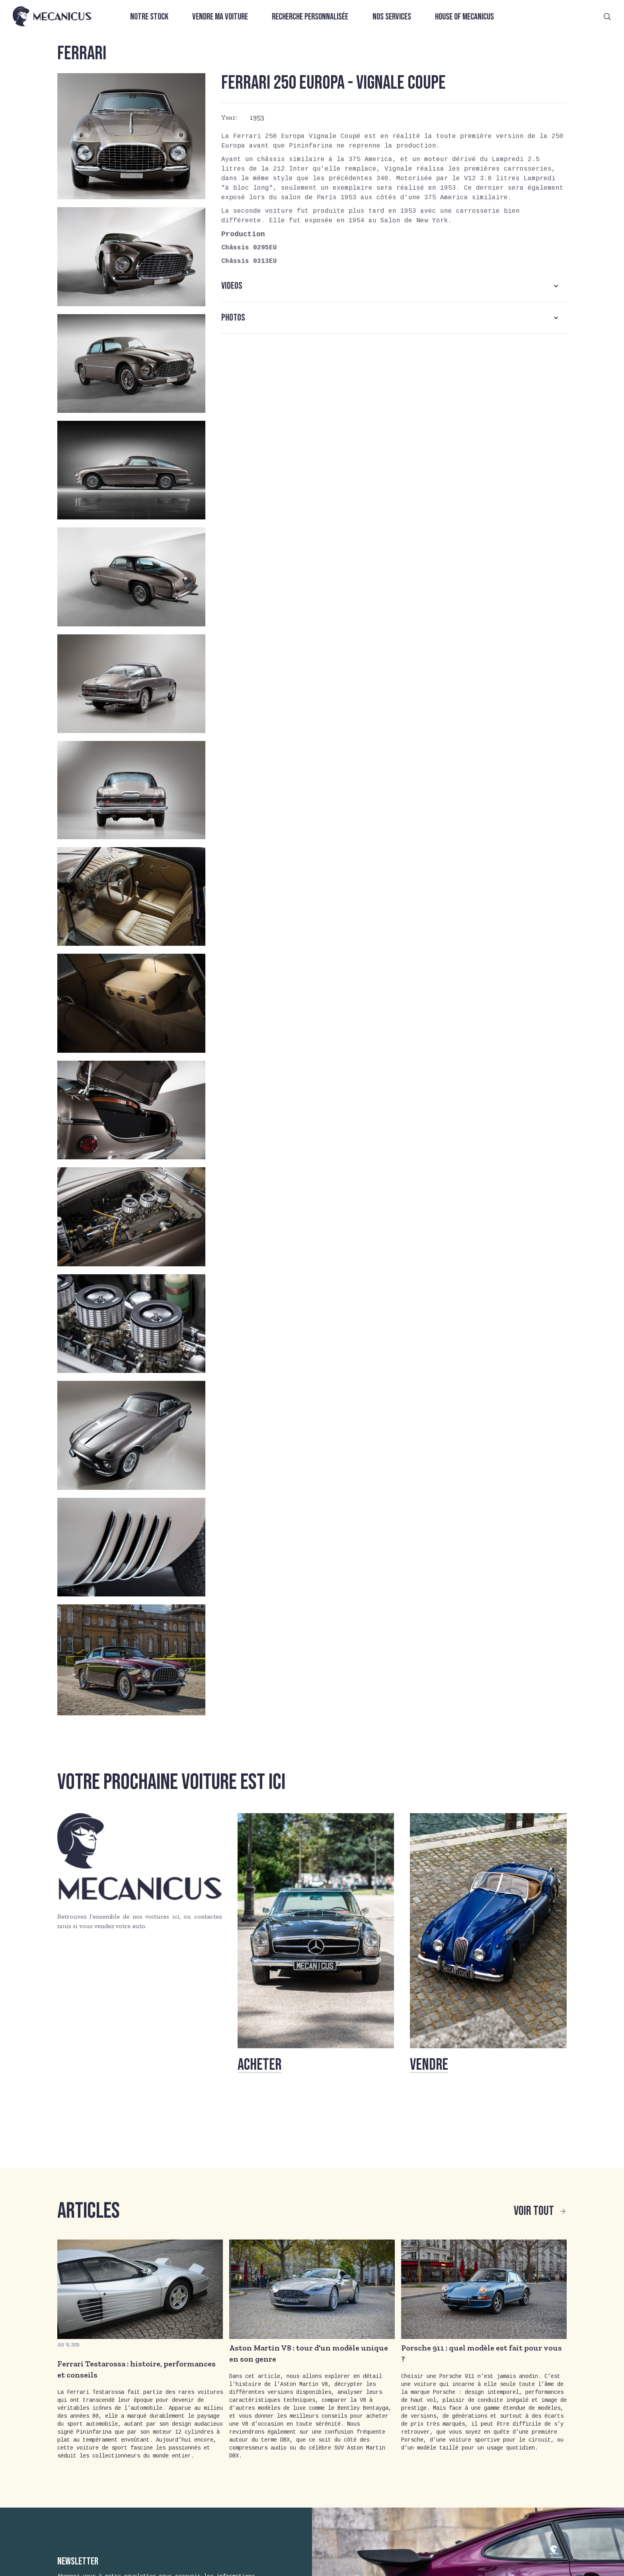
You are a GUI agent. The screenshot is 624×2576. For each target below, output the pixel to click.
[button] (394, 286)
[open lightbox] (131, 136)
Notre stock (149, 17)
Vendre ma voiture (220, 17)
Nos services (391, 17)
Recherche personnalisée (310, 17)
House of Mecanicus (464, 17)
